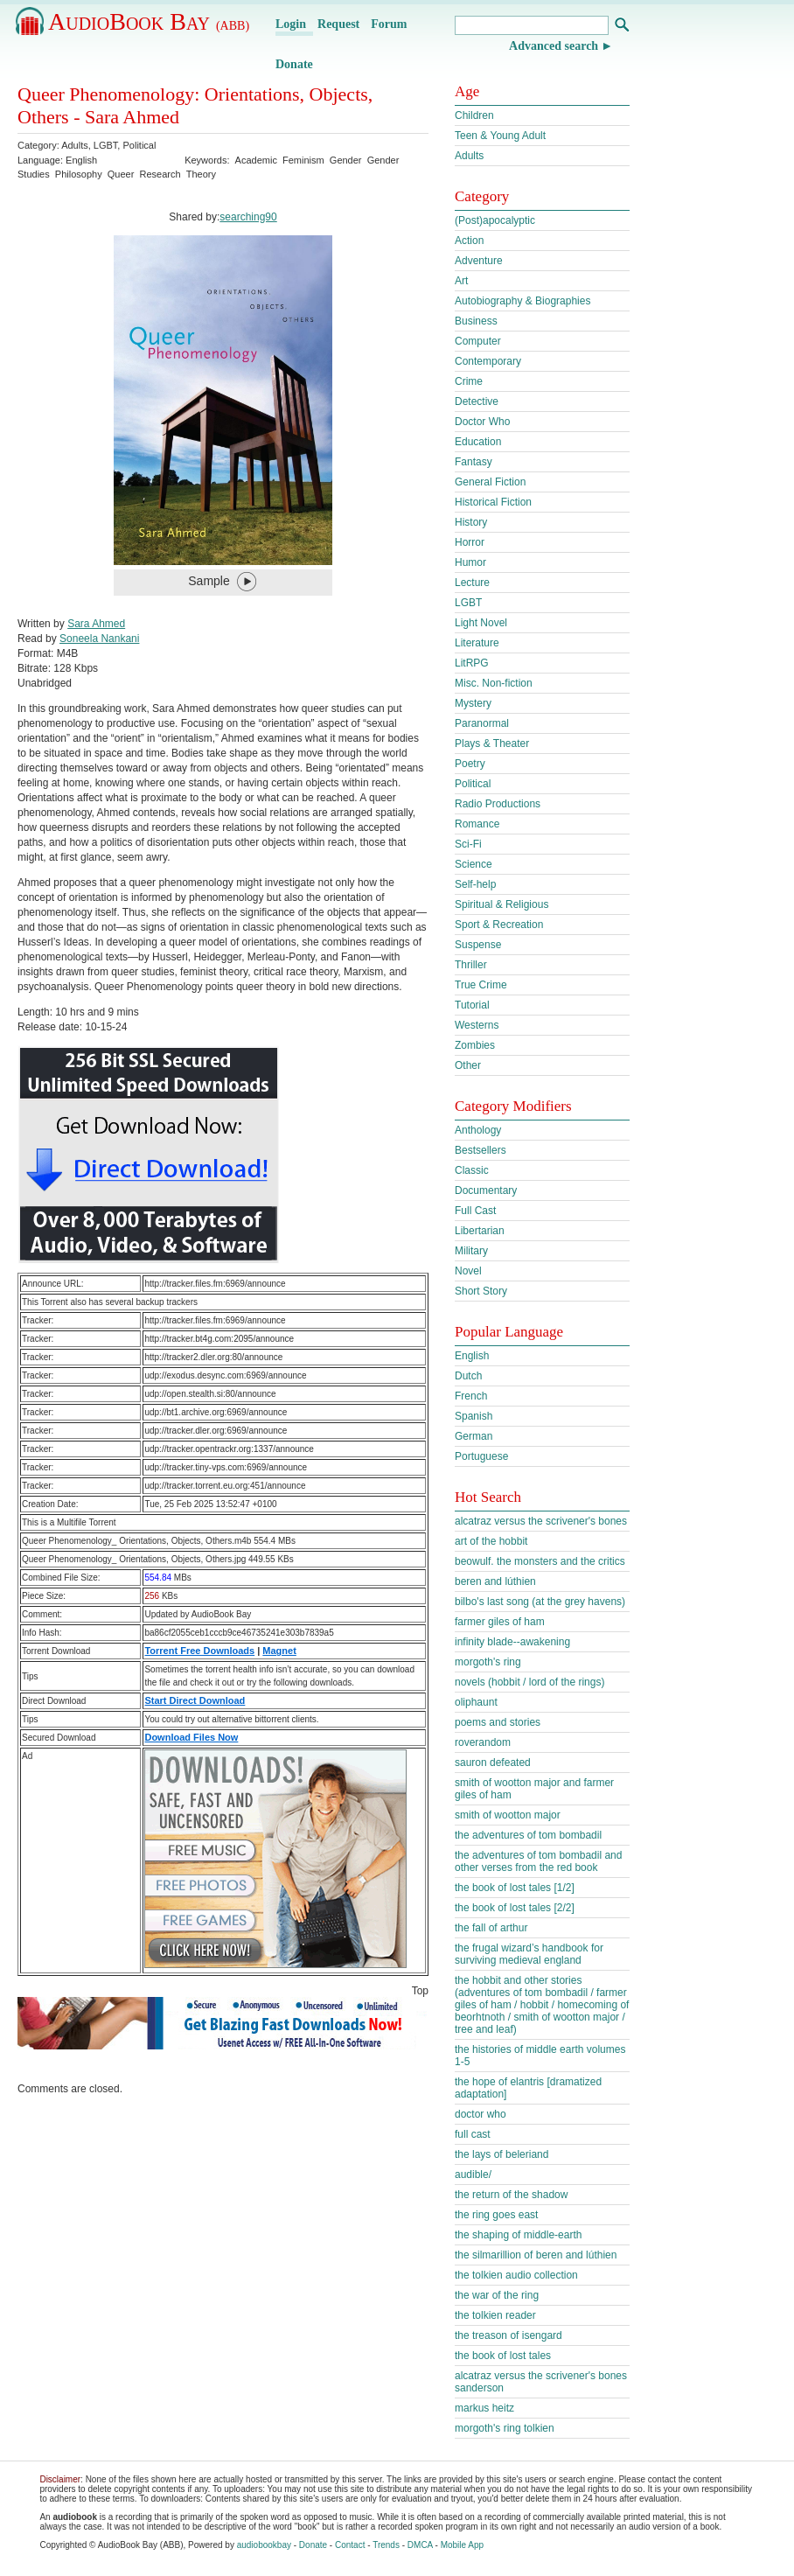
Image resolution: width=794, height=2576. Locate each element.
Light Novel (481, 623)
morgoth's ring (488, 1662)
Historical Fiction (493, 502)
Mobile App (462, 2545)
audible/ (473, 2174)
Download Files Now (191, 1737)
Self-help (475, 884)
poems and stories (497, 1722)
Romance (477, 824)
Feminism (303, 160)
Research (159, 174)
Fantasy (473, 462)
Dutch (468, 1376)
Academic (256, 160)
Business (476, 321)
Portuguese (481, 1456)
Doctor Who (482, 421)
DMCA (420, 2545)
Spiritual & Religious (501, 904)
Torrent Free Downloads (199, 1650)
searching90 (247, 217)
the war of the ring (497, 2295)
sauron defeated (493, 1762)
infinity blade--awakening (512, 1642)
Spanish (473, 1416)
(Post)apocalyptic (495, 220)
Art (461, 281)
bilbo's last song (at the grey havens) (540, 1601)
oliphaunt (476, 1702)
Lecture (472, 582)
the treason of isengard (508, 2335)
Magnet (279, 1650)
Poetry (470, 763)
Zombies (475, 1045)
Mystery (473, 703)
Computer (478, 341)
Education (478, 442)
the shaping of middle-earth (518, 2235)
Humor (470, 562)
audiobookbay (264, 2545)
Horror (469, 542)
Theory (201, 174)
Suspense (478, 945)
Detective (476, 401)
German (473, 1436)
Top (420, 1991)
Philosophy (78, 174)
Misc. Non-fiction (494, 683)
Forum (389, 24)
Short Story (481, 1291)
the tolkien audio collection (516, 2275)
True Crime (481, 985)
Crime (469, 381)
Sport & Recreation (499, 924)
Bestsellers (480, 1150)
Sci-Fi (468, 844)
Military (471, 1251)
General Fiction (490, 482)
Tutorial (472, 1005)
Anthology (478, 1130)
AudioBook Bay (148, 21)
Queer (121, 174)
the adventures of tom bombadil (528, 1835)
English (472, 1356)
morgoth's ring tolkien (504, 2428)
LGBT (106, 145)
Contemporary (488, 361)
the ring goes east (496, 2215)
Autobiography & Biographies (522, 301)
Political (139, 145)
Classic (472, 1170)
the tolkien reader (495, 2315)
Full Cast (475, 1210)
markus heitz (484, 2408)
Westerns (476, 1025)
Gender (346, 160)
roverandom (483, 1742)
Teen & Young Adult (500, 135)
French (471, 1396)
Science (473, 864)
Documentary (486, 1190)
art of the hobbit (491, 1541)
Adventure (479, 261)
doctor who (480, 2114)
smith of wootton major (508, 1815)
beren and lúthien (495, 1581)
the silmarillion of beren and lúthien (535, 2255)
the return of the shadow (511, 2195)
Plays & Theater (492, 743)
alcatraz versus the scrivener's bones (541, 1521)
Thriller (471, 965)
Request (338, 24)
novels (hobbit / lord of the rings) (529, 1682)
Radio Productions (497, 804)
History (471, 522)
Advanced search (553, 45)
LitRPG (472, 663)
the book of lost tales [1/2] (515, 1887)
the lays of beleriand (501, 2154)
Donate (294, 64)
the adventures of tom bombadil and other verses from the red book (538, 1861)
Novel (468, 1271)
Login (290, 24)
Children (474, 115)
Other (468, 1065)
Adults (74, 145)
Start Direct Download (194, 1700)
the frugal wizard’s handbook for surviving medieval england (529, 1954)
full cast (473, 2134)
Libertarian (480, 1231)
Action (469, 240)
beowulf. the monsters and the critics (540, 1561)
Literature (477, 643)
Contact (350, 2545)
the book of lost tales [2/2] (515, 1908)
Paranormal (482, 723)
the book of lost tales (503, 2355)
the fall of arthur (491, 1928)
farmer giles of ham (500, 1622)
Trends (386, 2545)
